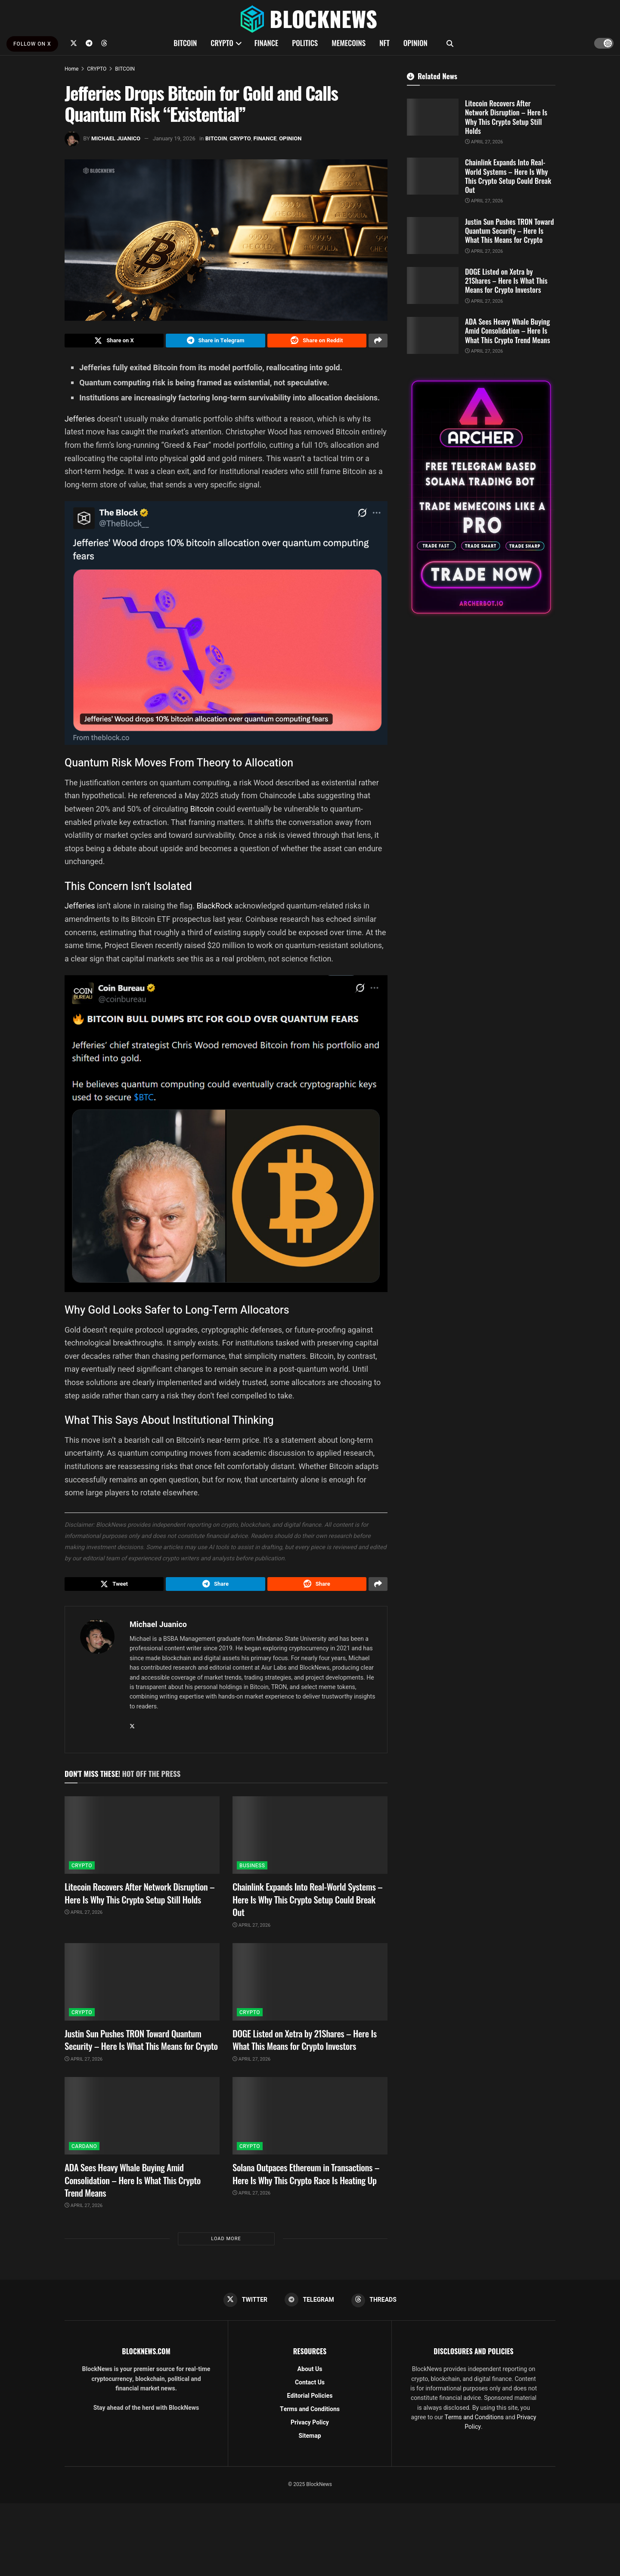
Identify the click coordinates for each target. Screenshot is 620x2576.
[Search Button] (449, 43)
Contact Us (310, 2388)
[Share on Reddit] (316, 342)
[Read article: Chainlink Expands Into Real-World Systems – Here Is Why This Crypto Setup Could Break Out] (310, 1840)
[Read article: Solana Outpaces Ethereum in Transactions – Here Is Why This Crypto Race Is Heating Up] (310, 2121)
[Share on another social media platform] (378, 342)
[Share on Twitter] (114, 342)
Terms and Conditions (310, 2415)
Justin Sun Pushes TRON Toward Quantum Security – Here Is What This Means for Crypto (141, 2045)
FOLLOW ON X (32, 44)
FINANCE (266, 42)
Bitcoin (203, 811)
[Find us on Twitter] (73, 43)
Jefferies (81, 421)
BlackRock (215, 908)
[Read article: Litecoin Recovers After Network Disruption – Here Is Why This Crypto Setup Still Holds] (142, 1840)
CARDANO (84, 2151)
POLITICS (305, 42)
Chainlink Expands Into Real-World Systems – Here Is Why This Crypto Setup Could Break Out (307, 1904)
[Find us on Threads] (104, 43)
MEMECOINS (349, 42)
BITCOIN (185, 42)
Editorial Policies (310, 2402)
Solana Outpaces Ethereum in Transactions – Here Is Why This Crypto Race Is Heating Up (305, 2179)
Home (71, 69)
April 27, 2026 (83, 1917)
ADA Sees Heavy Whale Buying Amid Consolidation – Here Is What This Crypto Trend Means (133, 2185)
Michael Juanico (115, 138)
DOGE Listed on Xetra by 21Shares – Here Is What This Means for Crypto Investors (304, 2045)
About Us (310, 2375)
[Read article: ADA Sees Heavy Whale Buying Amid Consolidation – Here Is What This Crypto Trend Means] (142, 2121)
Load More (226, 2243)
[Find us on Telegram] (89, 43)
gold (198, 460)
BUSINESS (252, 1871)
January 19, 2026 (174, 138)
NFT (384, 42)
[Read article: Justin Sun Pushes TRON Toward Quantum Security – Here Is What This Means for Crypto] (142, 1987)
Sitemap (309, 2442)
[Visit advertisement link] (481, 497)
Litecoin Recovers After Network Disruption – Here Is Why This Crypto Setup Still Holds (139, 1898)
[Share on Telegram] (215, 342)
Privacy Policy (310, 2428)
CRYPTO (222, 42)
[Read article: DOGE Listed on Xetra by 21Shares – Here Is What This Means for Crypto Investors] (310, 1987)
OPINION (415, 42)
